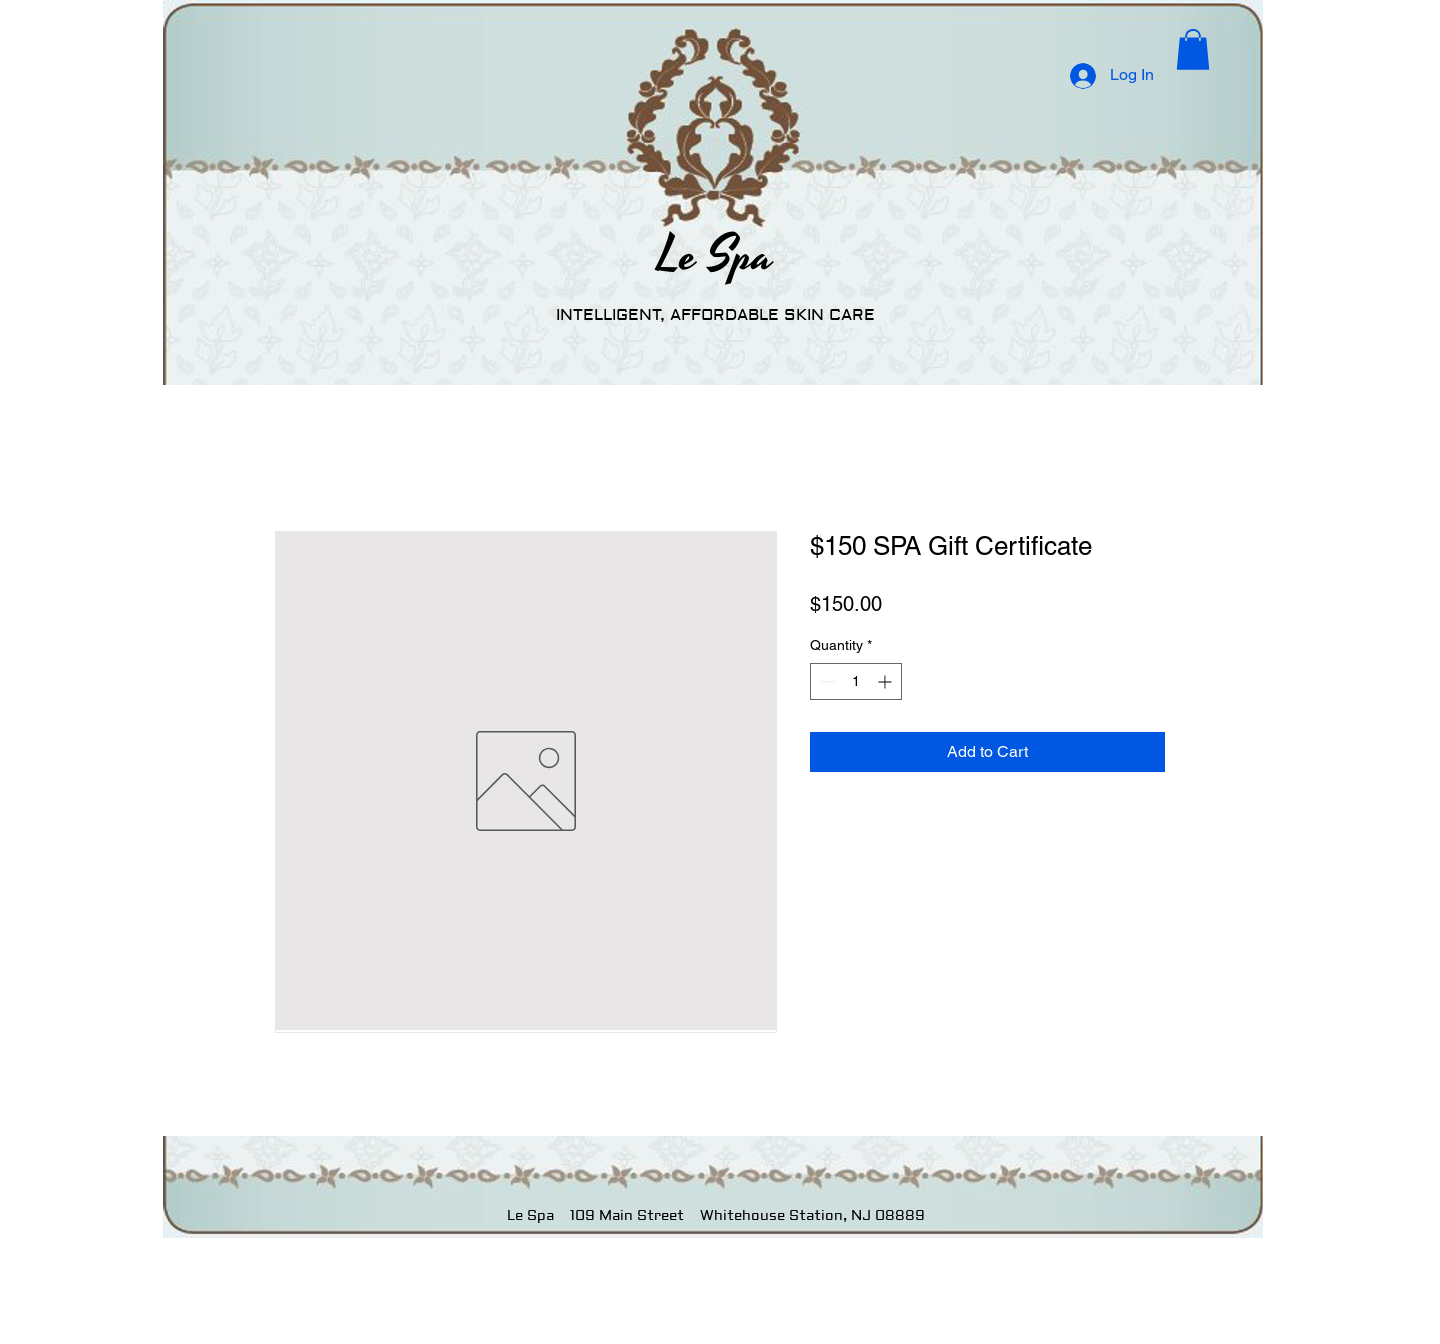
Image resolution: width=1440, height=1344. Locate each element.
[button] (1193, 49)
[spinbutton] (856, 681)
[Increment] (886, 681)
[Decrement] (825, 681)
